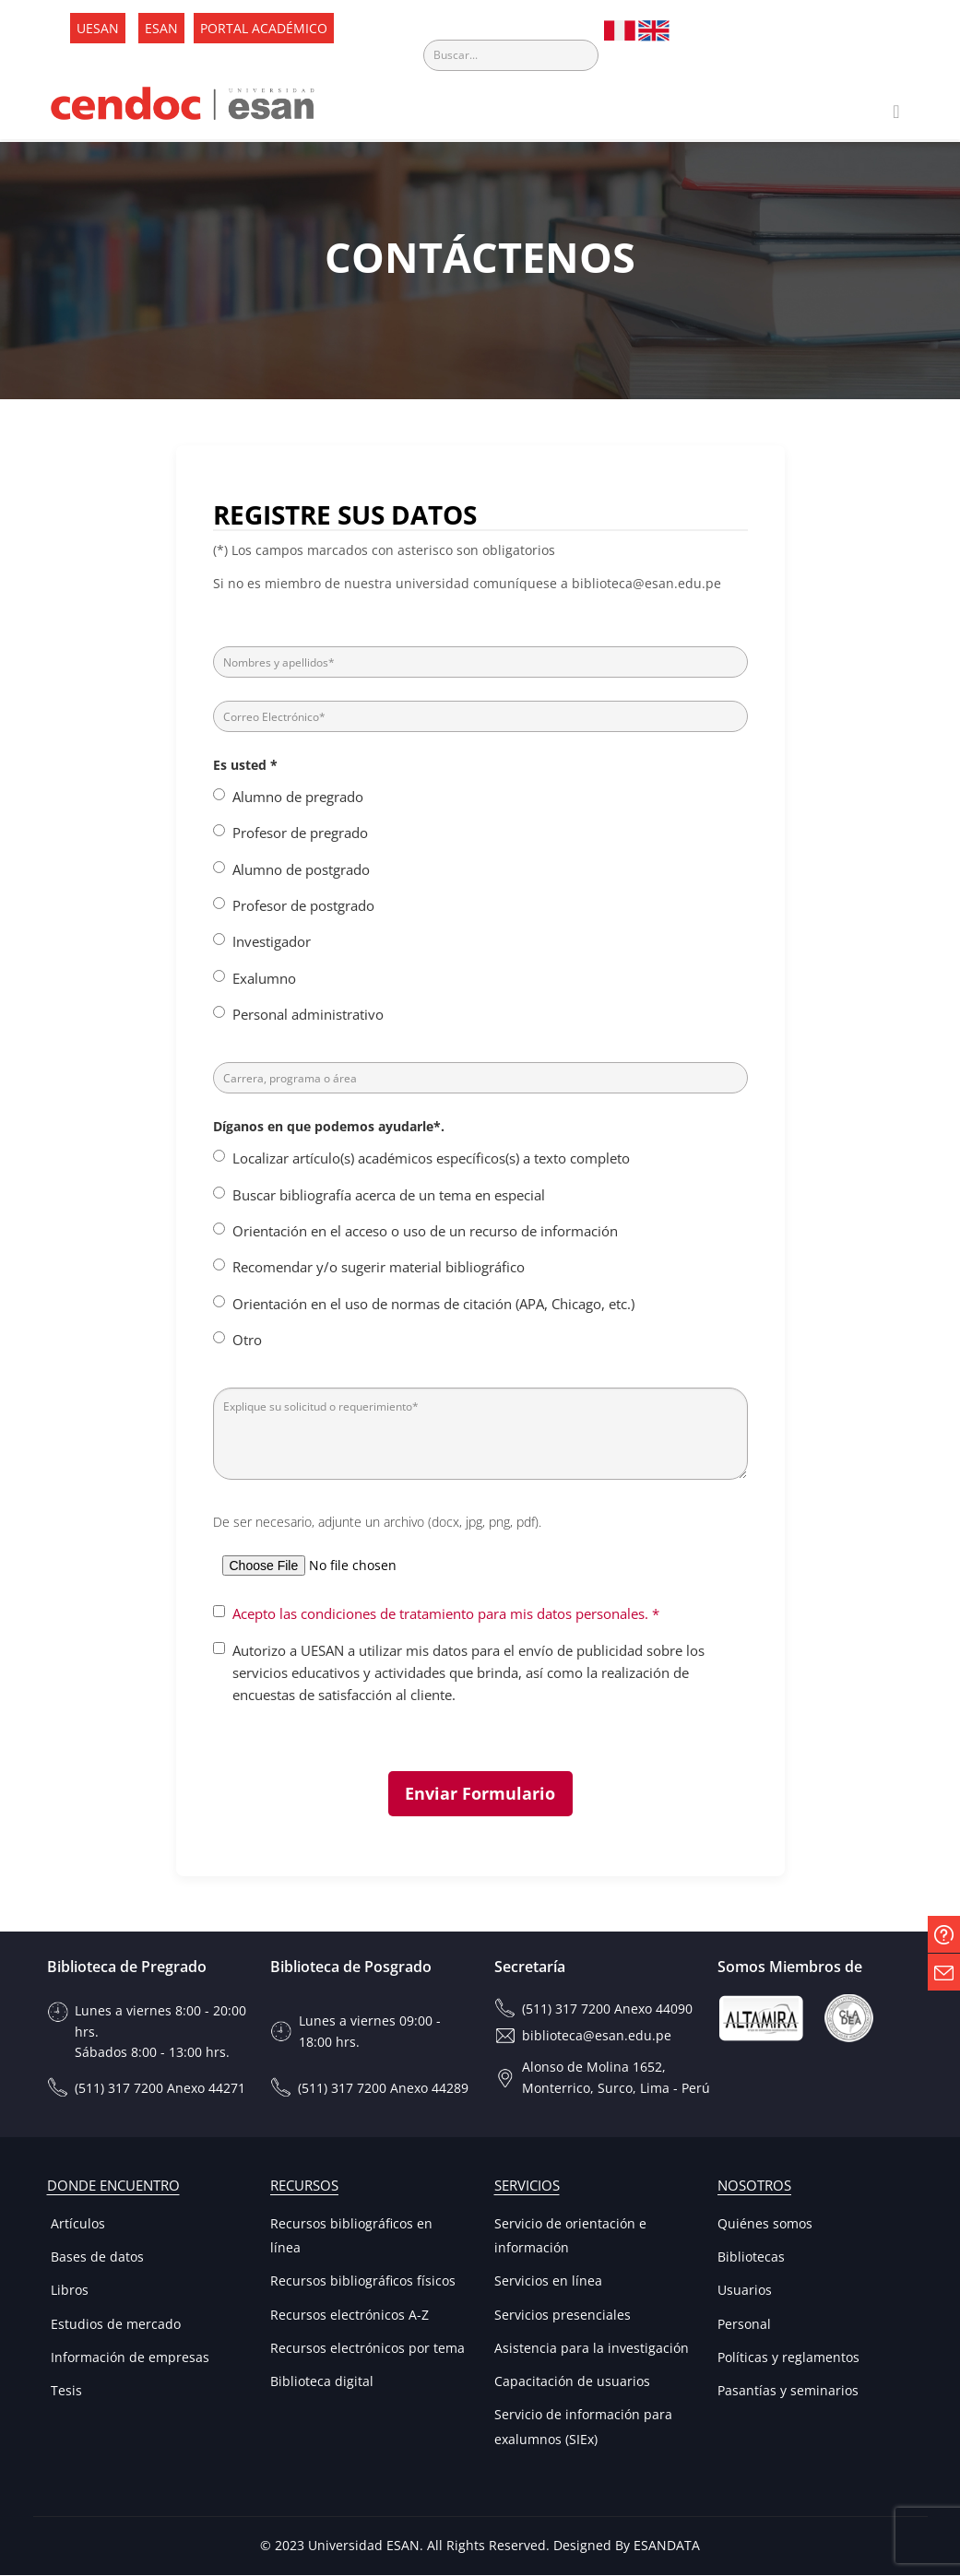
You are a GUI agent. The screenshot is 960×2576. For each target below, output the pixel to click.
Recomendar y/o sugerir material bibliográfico (378, 1267)
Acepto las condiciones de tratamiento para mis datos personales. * (445, 1614)
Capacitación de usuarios (572, 2382)
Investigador (271, 942)
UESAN (98, 28)
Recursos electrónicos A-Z (349, 2315)
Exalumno (264, 979)
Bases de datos (95, 2257)
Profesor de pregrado (300, 833)
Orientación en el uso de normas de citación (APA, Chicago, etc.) (433, 1304)
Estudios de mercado (114, 2325)
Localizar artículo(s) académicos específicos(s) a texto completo (431, 1159)
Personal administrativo (308, 1015)
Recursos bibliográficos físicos (363, 2281)
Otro (247, 1340)
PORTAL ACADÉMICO (263, 28)
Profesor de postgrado (303, 906)
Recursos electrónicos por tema (367, 2348)
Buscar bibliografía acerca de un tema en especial (388, 1195)
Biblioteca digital (321, 2382)
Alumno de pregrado (297, 797)
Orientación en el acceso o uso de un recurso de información (425, 1232)
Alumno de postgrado (301, 869)
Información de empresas (128, 2358)
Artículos (76, 2224)
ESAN (161, 28)
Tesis (64, 2391)
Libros (68, 2290)
